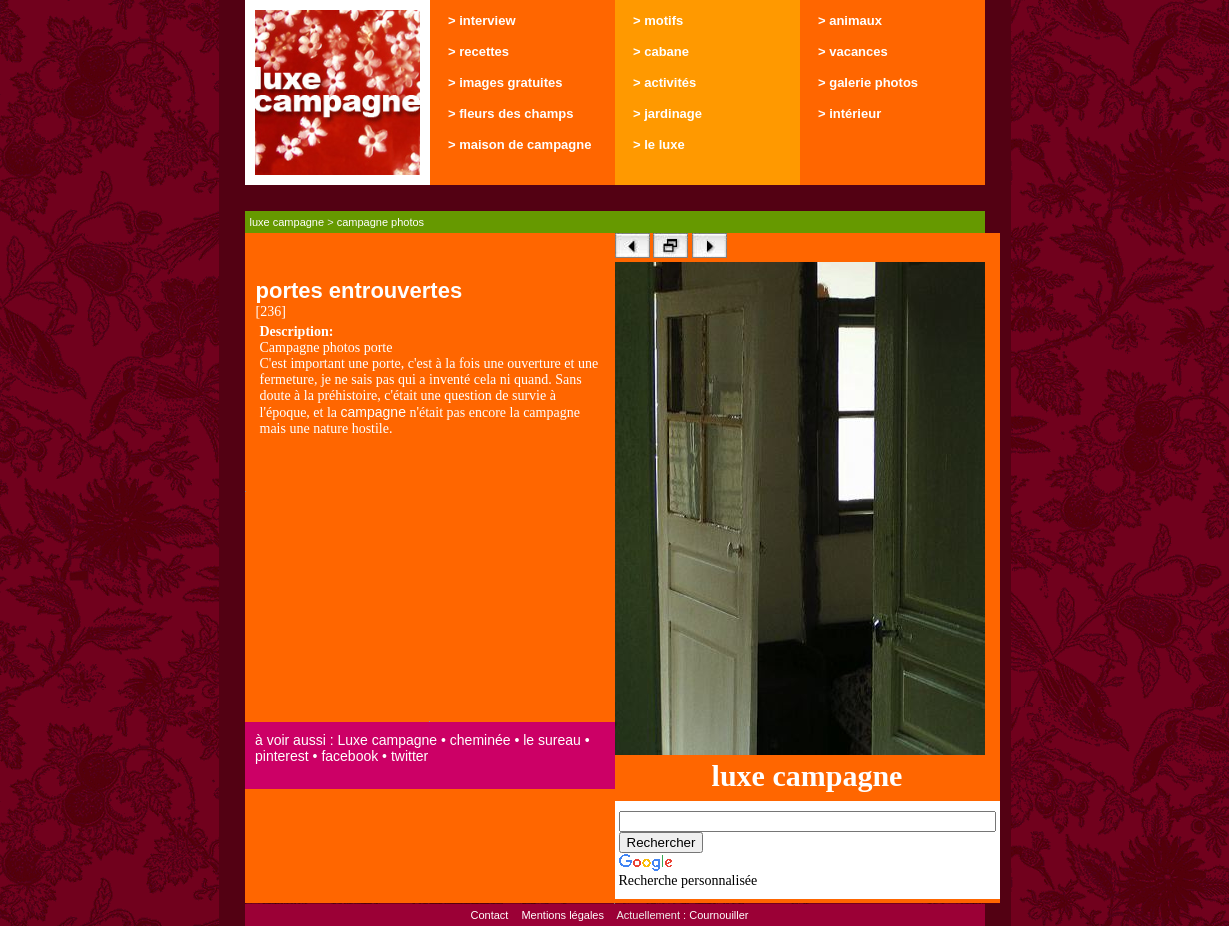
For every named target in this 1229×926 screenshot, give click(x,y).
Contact (489, 915)
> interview (482, 20)
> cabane (661, 51)
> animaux (850, 20)
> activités (664, 82)
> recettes (478, 51)
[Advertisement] (430, 581)
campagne (373, 412)
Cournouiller (718, 915)
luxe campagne (287, 222)
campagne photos (380, 222)
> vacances (853, 51)
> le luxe (659, 144)
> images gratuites (505, 82)
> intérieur (849, 113)
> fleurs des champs (510, 113)
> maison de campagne (519, 144)
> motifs (658, 20)
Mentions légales (562, 915)
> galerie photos (868, 82)
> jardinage (667, 113)
